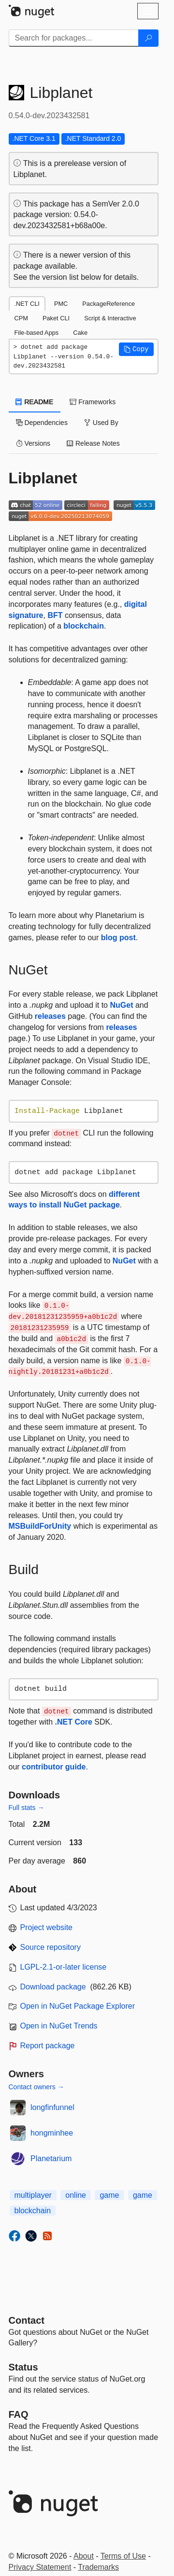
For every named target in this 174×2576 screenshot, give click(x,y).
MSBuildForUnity (40, 1526)
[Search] (148, 38)
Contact (26, 2320)
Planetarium (51, 2158)
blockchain (83, 626)
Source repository (50, 1947)
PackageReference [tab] (108, 303)
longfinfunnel (52, 2107)
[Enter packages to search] (74, 38)
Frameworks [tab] (93, 402)
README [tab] (35, 402)
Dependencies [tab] (42, 422)
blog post (118, 937)
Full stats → (26, 1807)
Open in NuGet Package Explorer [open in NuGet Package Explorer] (77, 2006)
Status (23, 2367)
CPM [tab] (21, 318)
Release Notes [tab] (93, 443)
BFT (54, 615)
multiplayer (33, 2195)
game (109, 2195)
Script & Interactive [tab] (110, 318)
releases (50, 1016)
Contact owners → (36, 2087)
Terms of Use (123, 2556)
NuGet (121, 1005)
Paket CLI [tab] (56, 318)
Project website (46, 1927)
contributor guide (54, 1767)
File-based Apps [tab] (36, 332)
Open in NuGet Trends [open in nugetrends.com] (59, 2026)
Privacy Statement (40, 2567)
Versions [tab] (33, 443)
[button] (136, 349)
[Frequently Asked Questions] (19, 2414)
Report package (47, 2046)
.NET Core (73, 1722)
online (75, 2195)
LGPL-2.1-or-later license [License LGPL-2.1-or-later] (63, 1967)
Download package (53, 1987)
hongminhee (51, 2133)
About (83, 2556)
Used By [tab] (101, 422)
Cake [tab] (80, 332)
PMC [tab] (61, 303)
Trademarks (98, 2567)
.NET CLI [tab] (27, 303)
